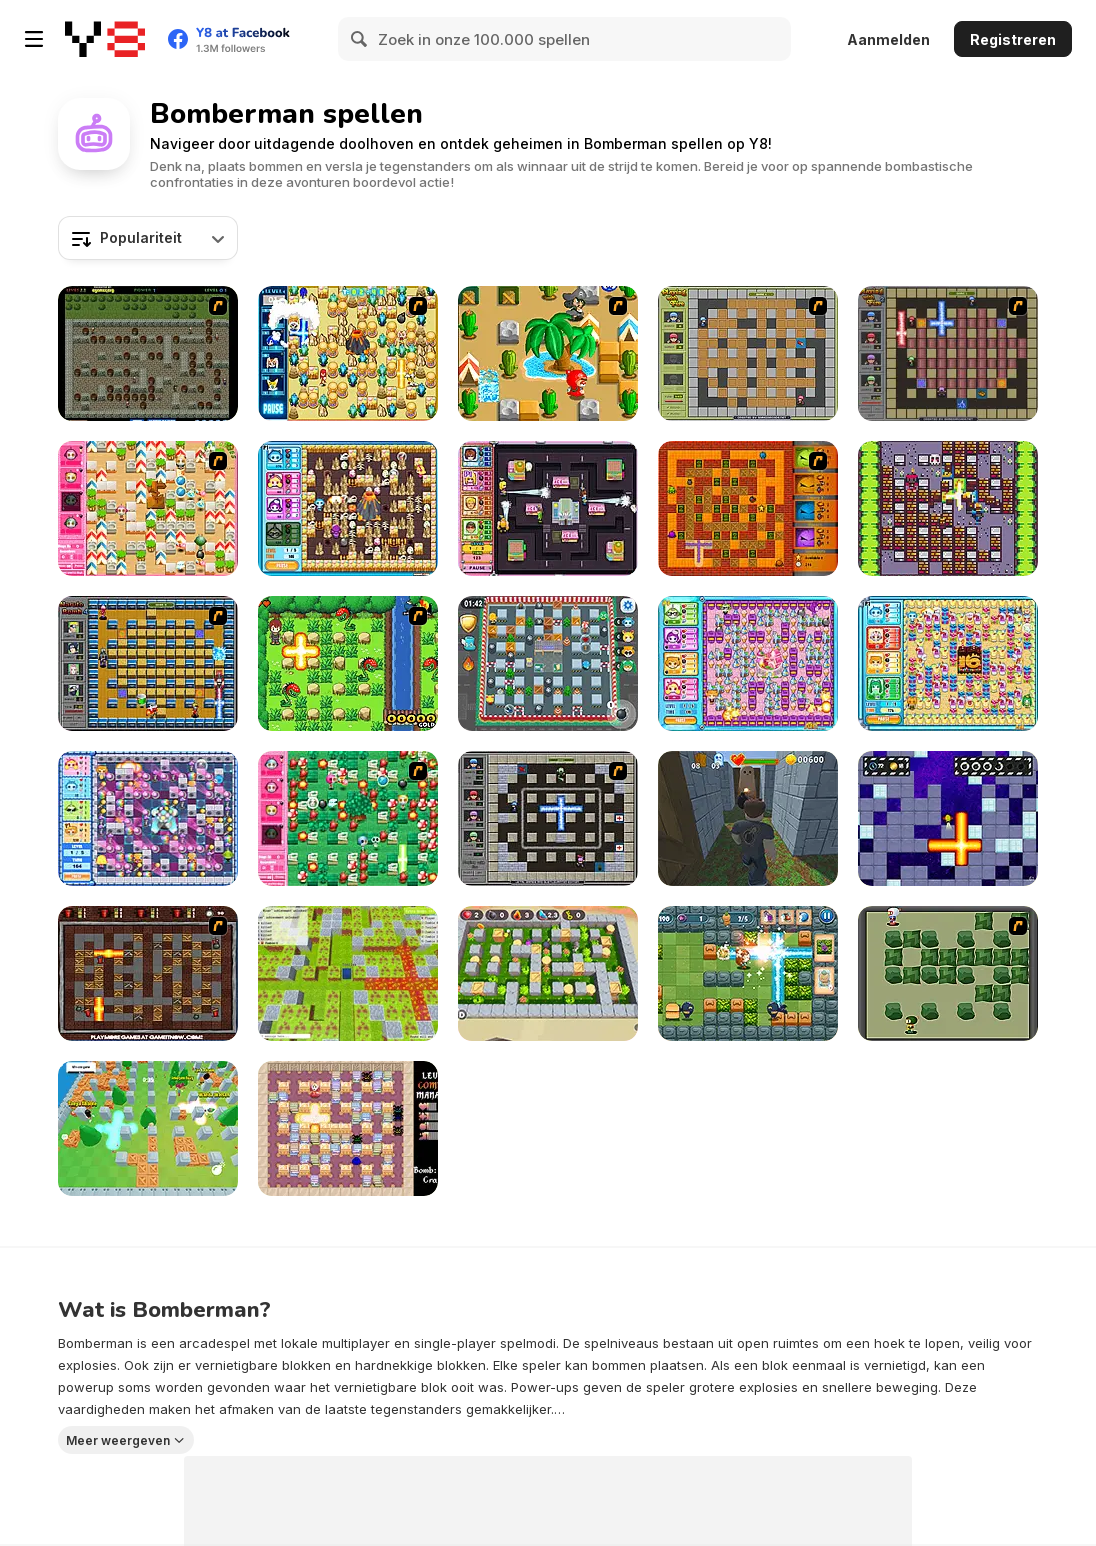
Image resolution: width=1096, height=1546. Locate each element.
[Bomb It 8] (548, 663)
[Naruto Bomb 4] (148, 663)
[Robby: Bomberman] (748, 818)
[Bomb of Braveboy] (348, 663)
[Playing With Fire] (748, 353)
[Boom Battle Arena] (748, 973)
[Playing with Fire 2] (948, 353)
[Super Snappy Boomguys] (148, 1128)
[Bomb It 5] (948, 663)
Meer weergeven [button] (118, 1440)
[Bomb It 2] (148, 818)
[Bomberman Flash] (948, 973)
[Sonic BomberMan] (348, 353)
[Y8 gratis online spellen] (105, 39)
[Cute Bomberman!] (148, 508)
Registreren (1013, 39)
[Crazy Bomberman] (548, 353)
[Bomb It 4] (348, 508)
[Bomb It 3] (548, 508)
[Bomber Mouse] (348, 1128)
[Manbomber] (948, 508)
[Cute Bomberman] (348, 818)
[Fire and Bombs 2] (148, 973)
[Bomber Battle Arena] (548, 973)
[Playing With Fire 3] (548, 818)
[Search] (360, 39)
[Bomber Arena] (348, 973)
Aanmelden (888, 39)
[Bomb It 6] (748, 663)
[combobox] (148, 238)
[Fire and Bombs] (748, 508)
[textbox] (148, 238)
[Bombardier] (948, 818)
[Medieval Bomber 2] (148, 353)
